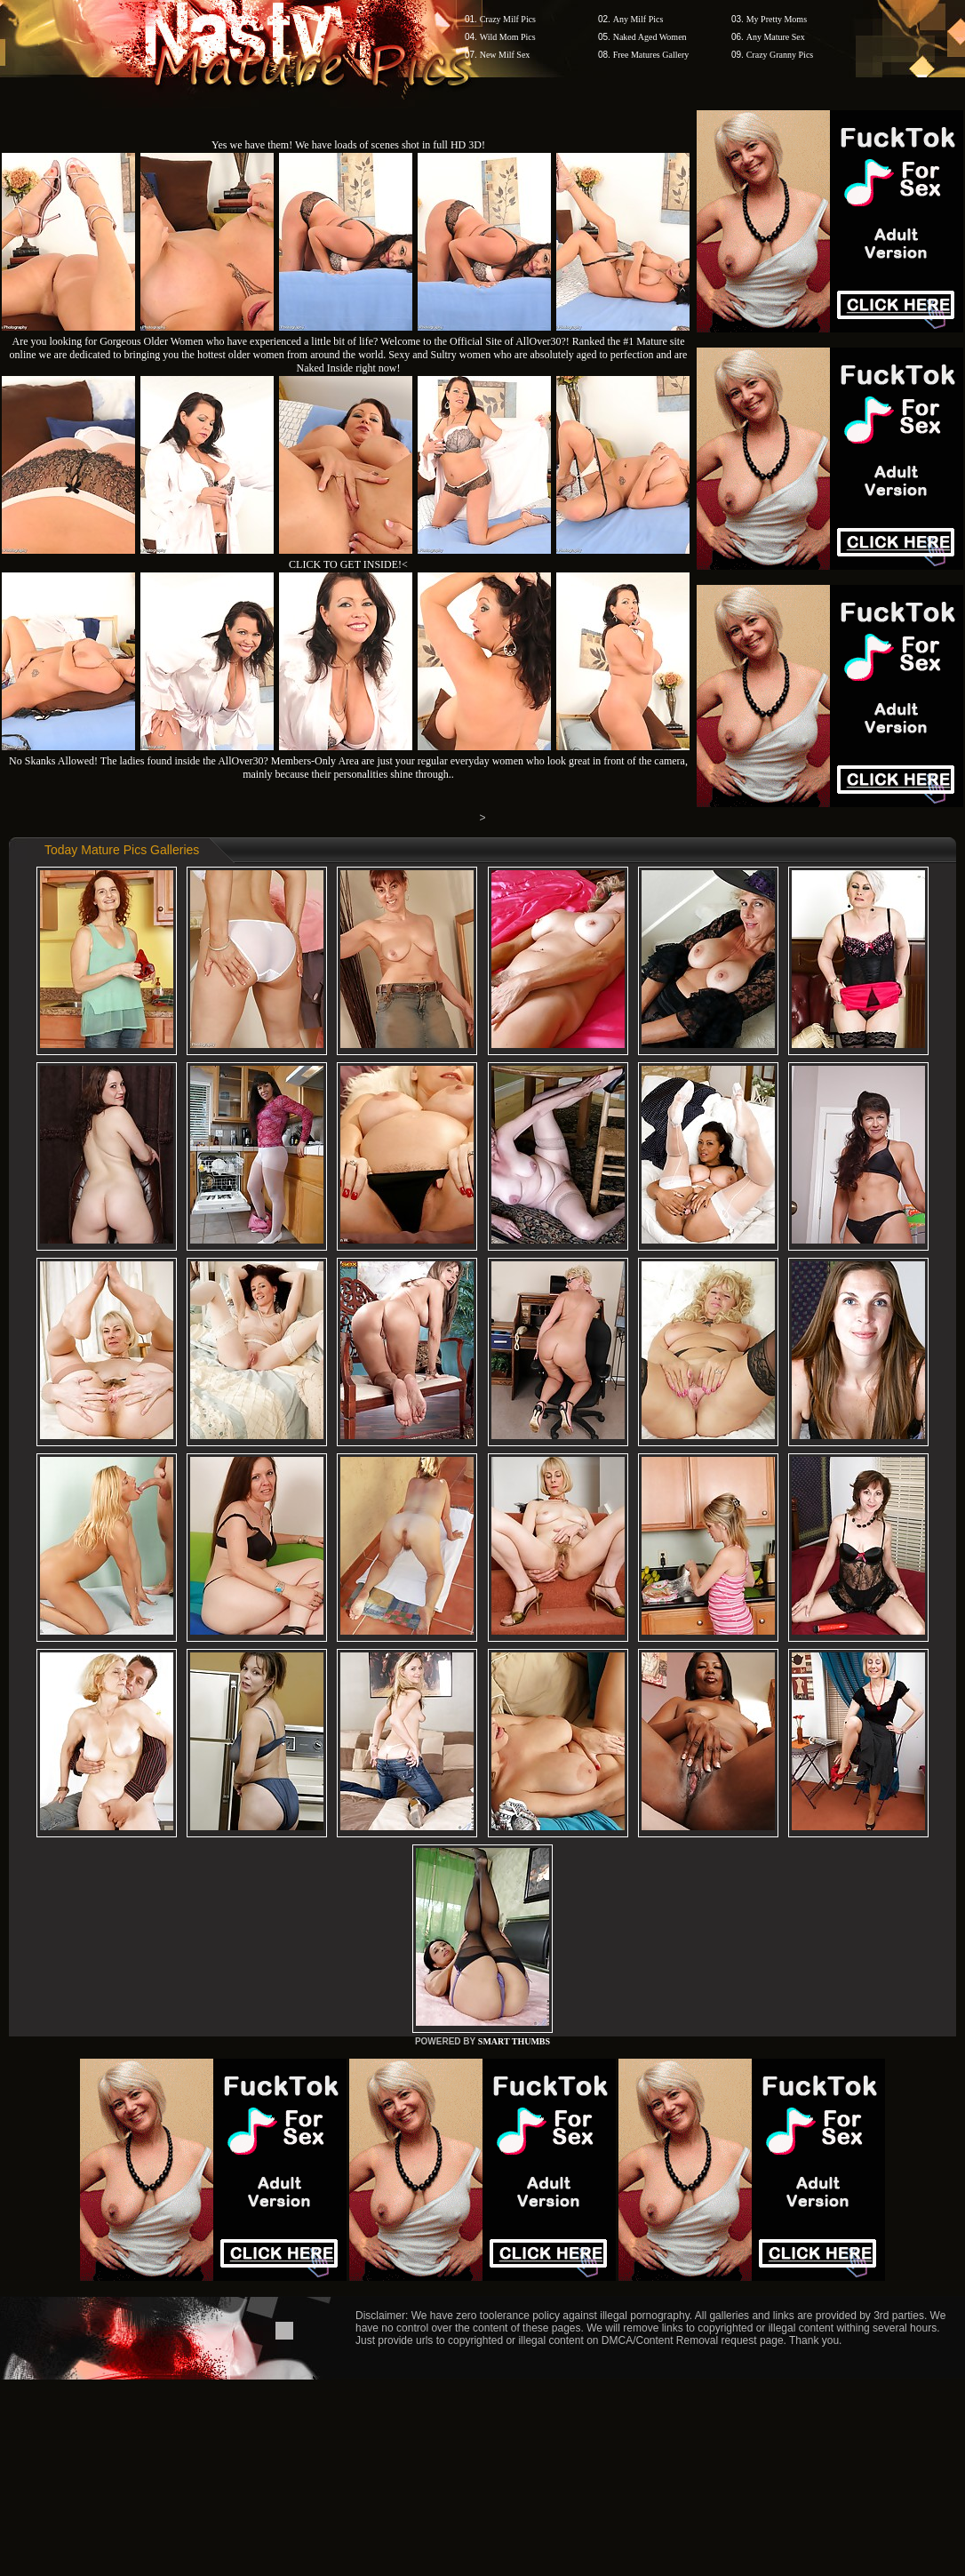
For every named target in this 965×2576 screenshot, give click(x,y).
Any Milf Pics (638, 19)
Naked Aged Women (650, 37)
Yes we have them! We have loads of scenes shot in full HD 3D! (348, 145)
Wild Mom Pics (508, 37)
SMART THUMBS (514, 2041)
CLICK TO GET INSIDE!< (348, 564)
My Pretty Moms (776, 19)
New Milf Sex (505, 55)
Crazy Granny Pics (780, 55)
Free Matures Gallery (651, 55)
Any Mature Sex (775, 37)
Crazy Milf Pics (508, 19)
